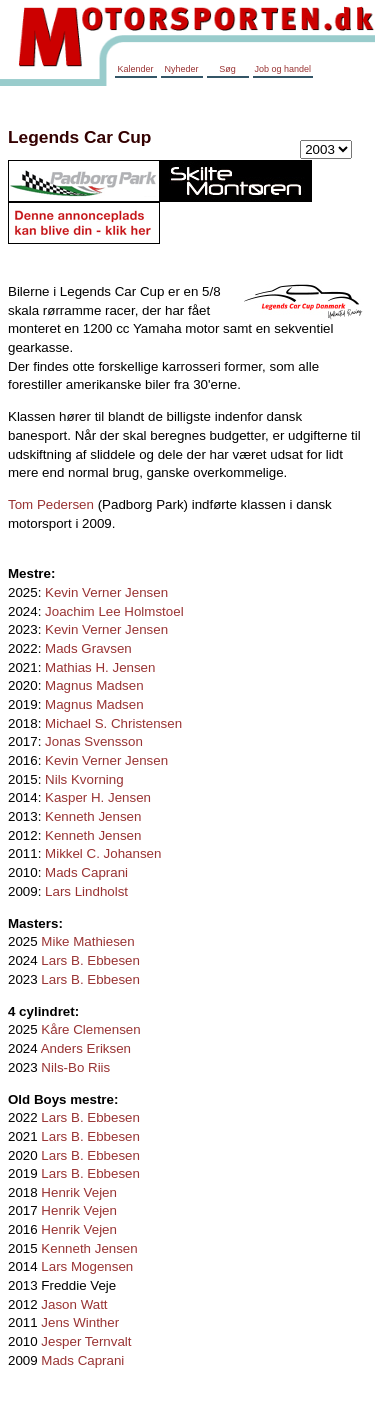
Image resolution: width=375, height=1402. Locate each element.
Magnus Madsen (94, 685)
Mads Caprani (86, 872)
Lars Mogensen (87, 1266)
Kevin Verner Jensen (106, 592)
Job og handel (283, 69)
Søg (227, 69)
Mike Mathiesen (87, 941)
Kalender (135, 69)
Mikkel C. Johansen (103, 853)
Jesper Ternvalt (86, 1341)
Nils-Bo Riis (75, 1067)
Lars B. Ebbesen (90, 960)
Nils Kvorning (84, 779)
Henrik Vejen (79, 1192)
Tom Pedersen (51, 504)
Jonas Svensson (94, 741)
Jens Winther (80, 1322)
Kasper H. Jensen (98, 797)
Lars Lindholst (86, 891)
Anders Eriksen (86, 1048)
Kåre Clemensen (90, 1029)
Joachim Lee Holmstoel (114, 611)
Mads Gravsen (88, 648)
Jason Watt (74, 1304)
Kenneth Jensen (93, 816)
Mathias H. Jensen (100, 667)
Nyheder (181, 69)
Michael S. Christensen (113, 723)
